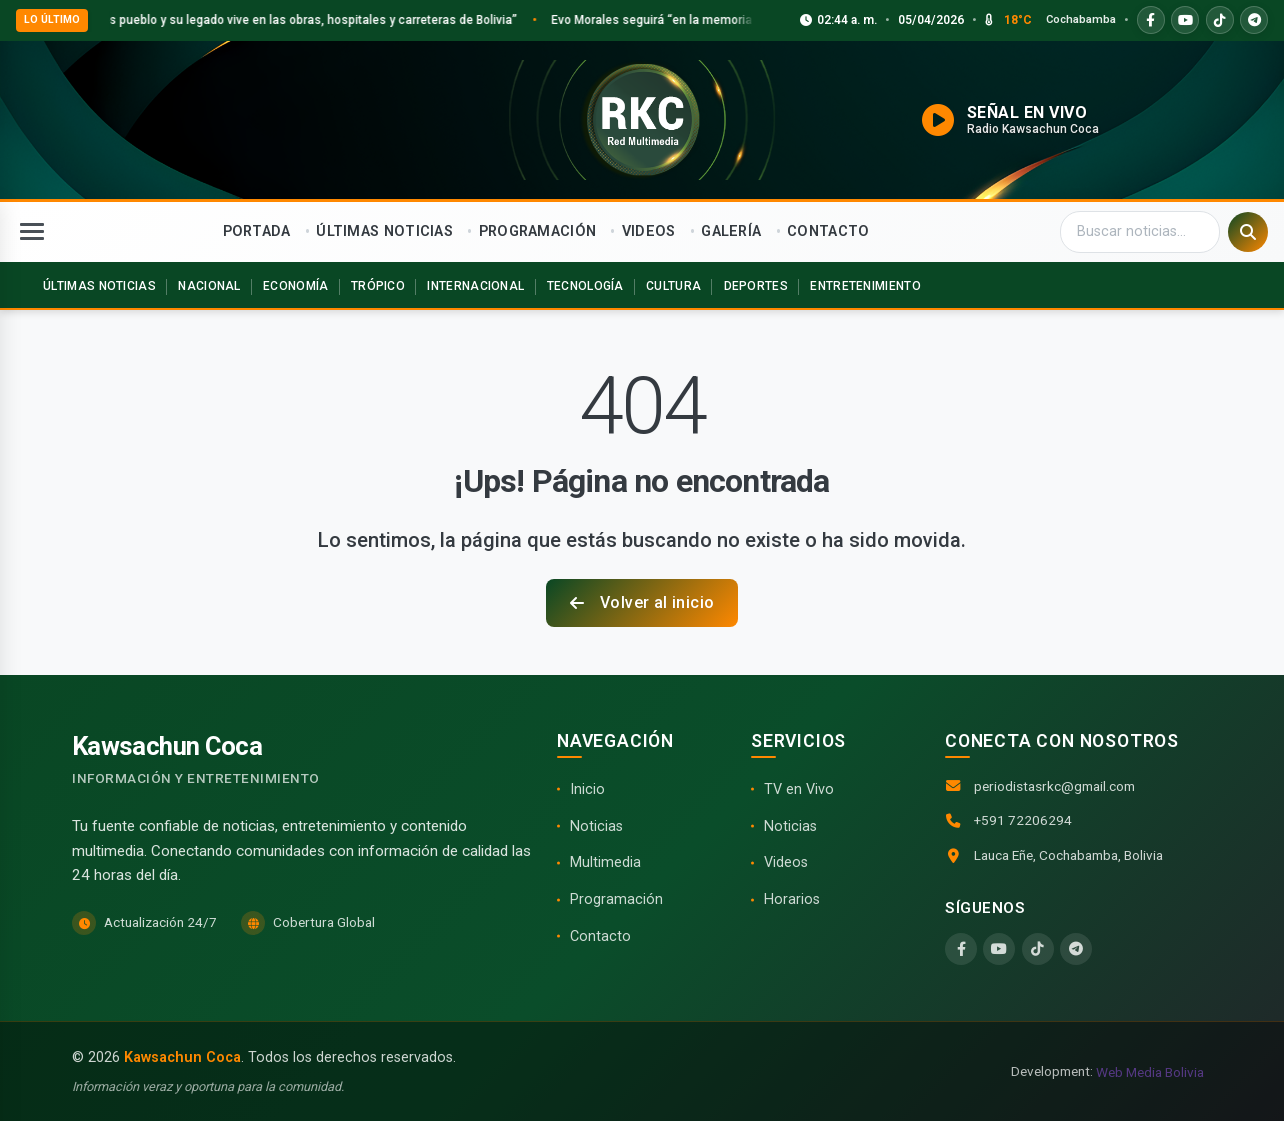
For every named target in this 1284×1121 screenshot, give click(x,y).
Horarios (792, 899)
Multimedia (605, 862)
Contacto (600, 936)
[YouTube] (999, 949)
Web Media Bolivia (1150, 1072)
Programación (616, 899)
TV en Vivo (799, 789)
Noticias (596, 826)
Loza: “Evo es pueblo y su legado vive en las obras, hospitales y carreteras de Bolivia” (308, 20)
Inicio (587, 789)
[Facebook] (961, 949)
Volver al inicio (642, 602)
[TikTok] (1038, 949)
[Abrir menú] (32, 232)
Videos (786, 862)
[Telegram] (1076, 949)
